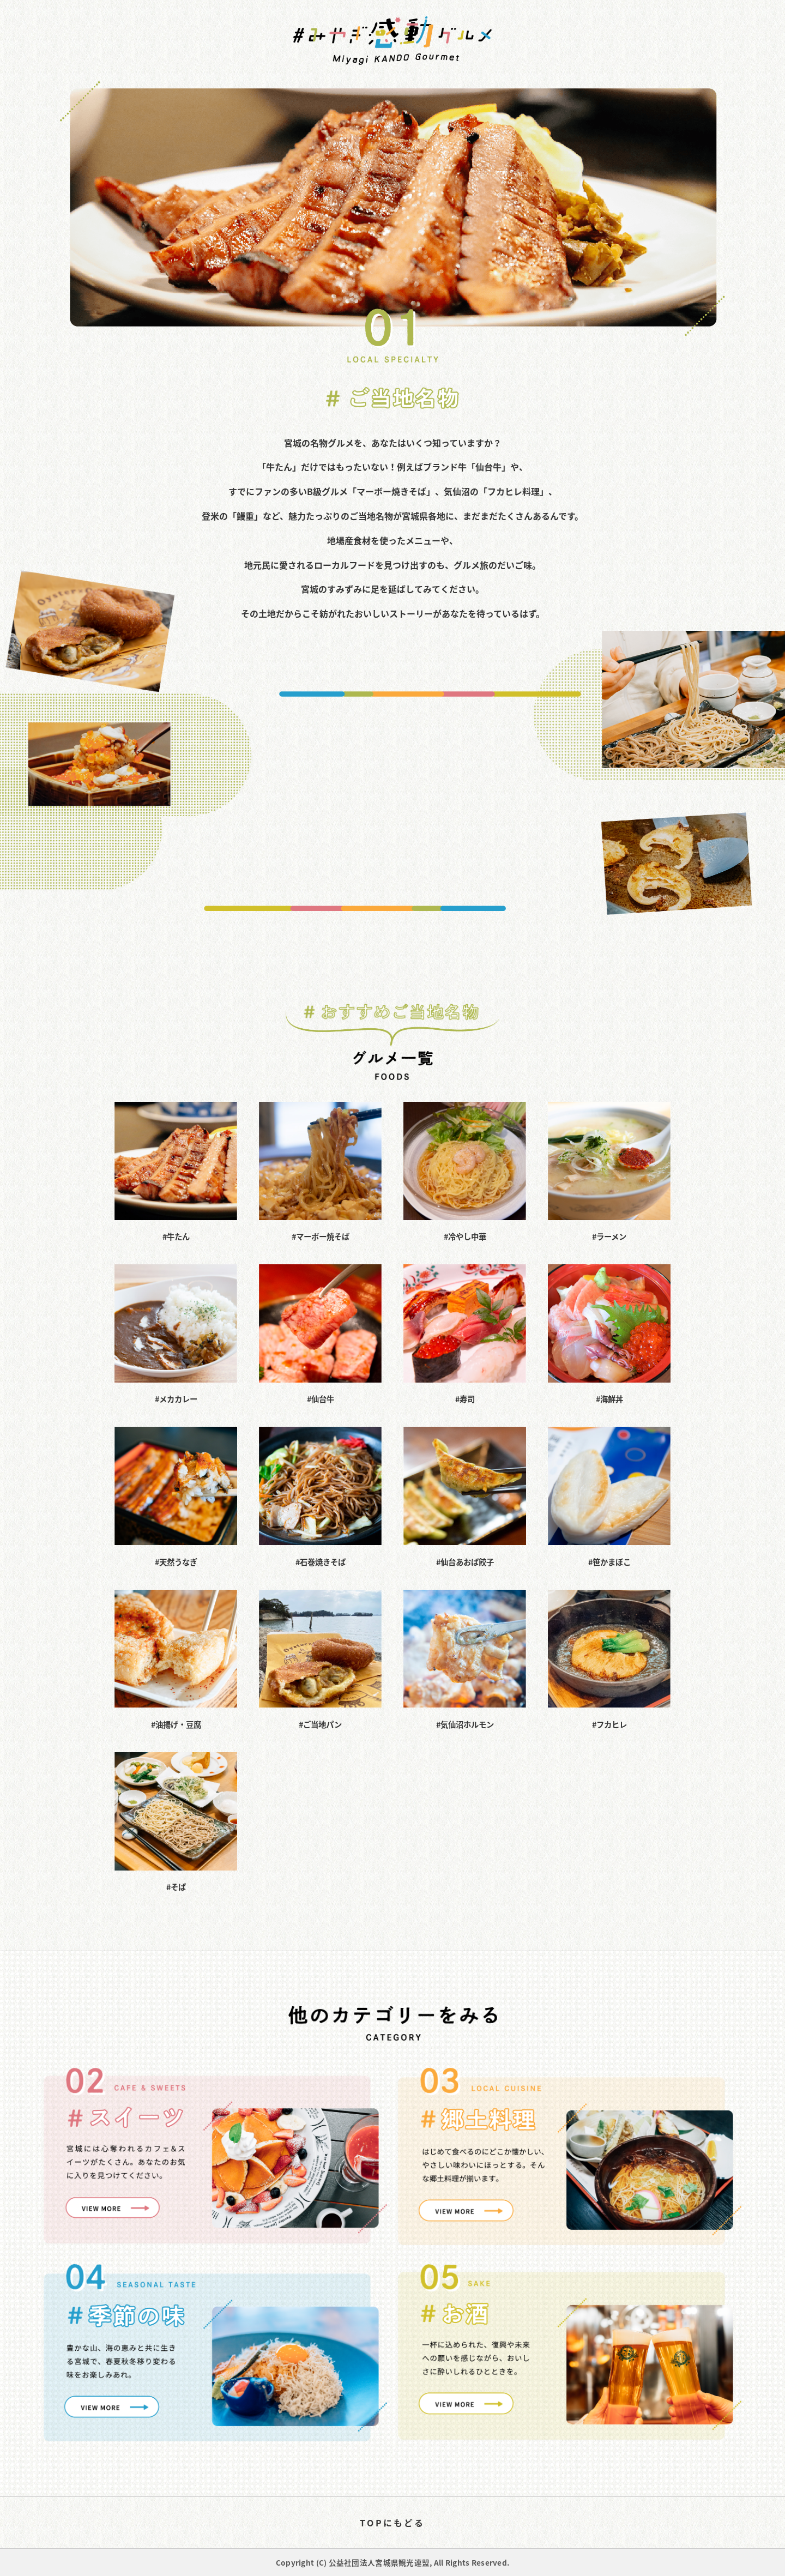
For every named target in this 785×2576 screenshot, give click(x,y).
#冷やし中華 (464, 1172)
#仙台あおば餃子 (464, 1497)
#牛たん (175, 1172)
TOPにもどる (392, 2522)
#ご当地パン (320, 1660)
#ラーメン (609, 1172)
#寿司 (464, 1334)
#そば (175, 1822)
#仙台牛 (320, 1334)
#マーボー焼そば (320, 1172)
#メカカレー (175, 1334)
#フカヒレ (609, 1660)
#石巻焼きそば (320, 1497)
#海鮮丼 (609, 1334)
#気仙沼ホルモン (464, 1660)
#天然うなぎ (175, 1497)
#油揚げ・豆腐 (175, 1660)
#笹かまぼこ (609, 1497)
